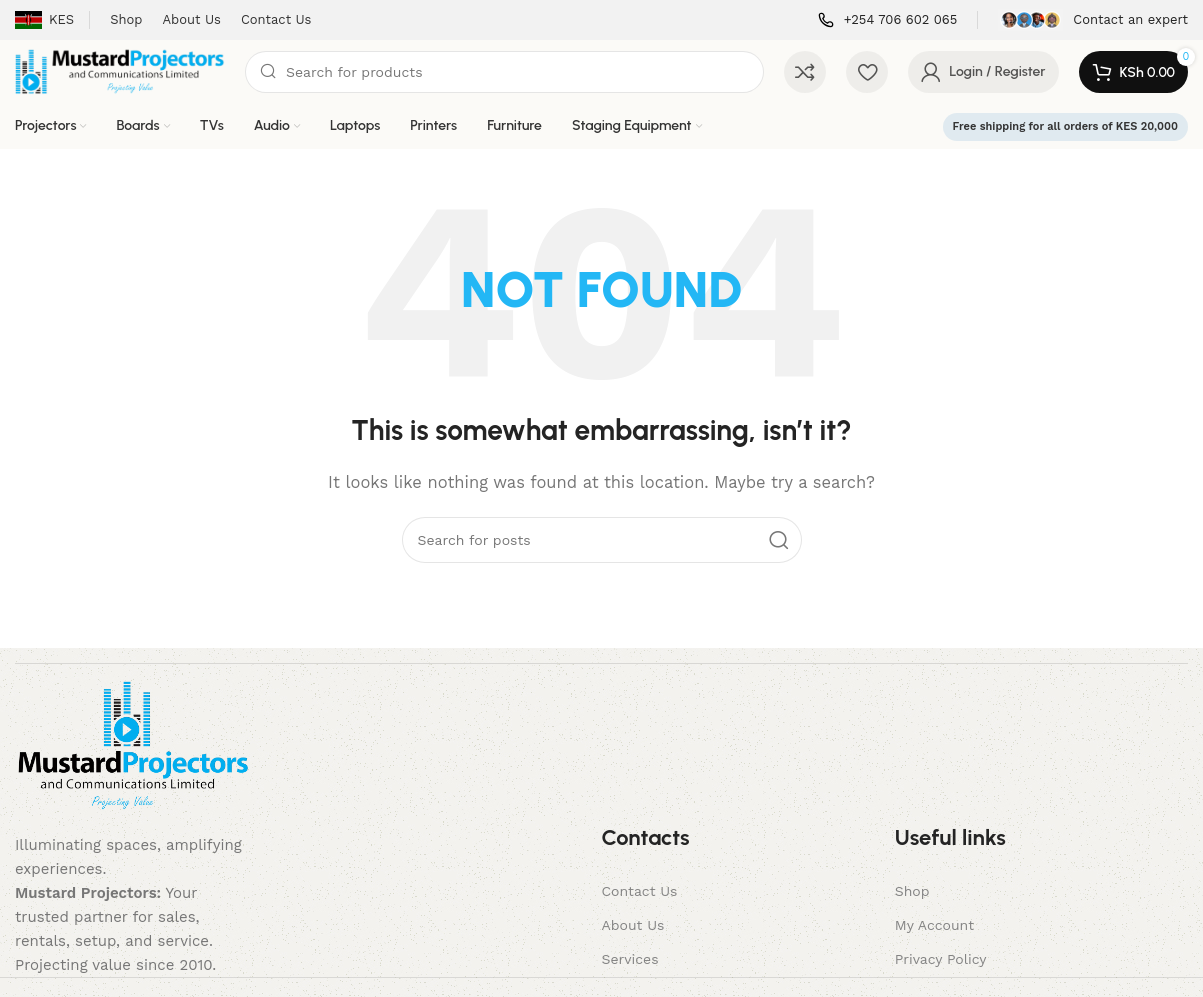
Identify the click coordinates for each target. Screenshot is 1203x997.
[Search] (504, 72)
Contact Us (639, 891)
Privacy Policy (941, 959)
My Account (934, 925)
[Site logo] (120, 71)
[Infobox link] (888, 20)
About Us (632, 925)
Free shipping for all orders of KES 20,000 (1065, 126)
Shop (912, 891)
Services (629, 959)
